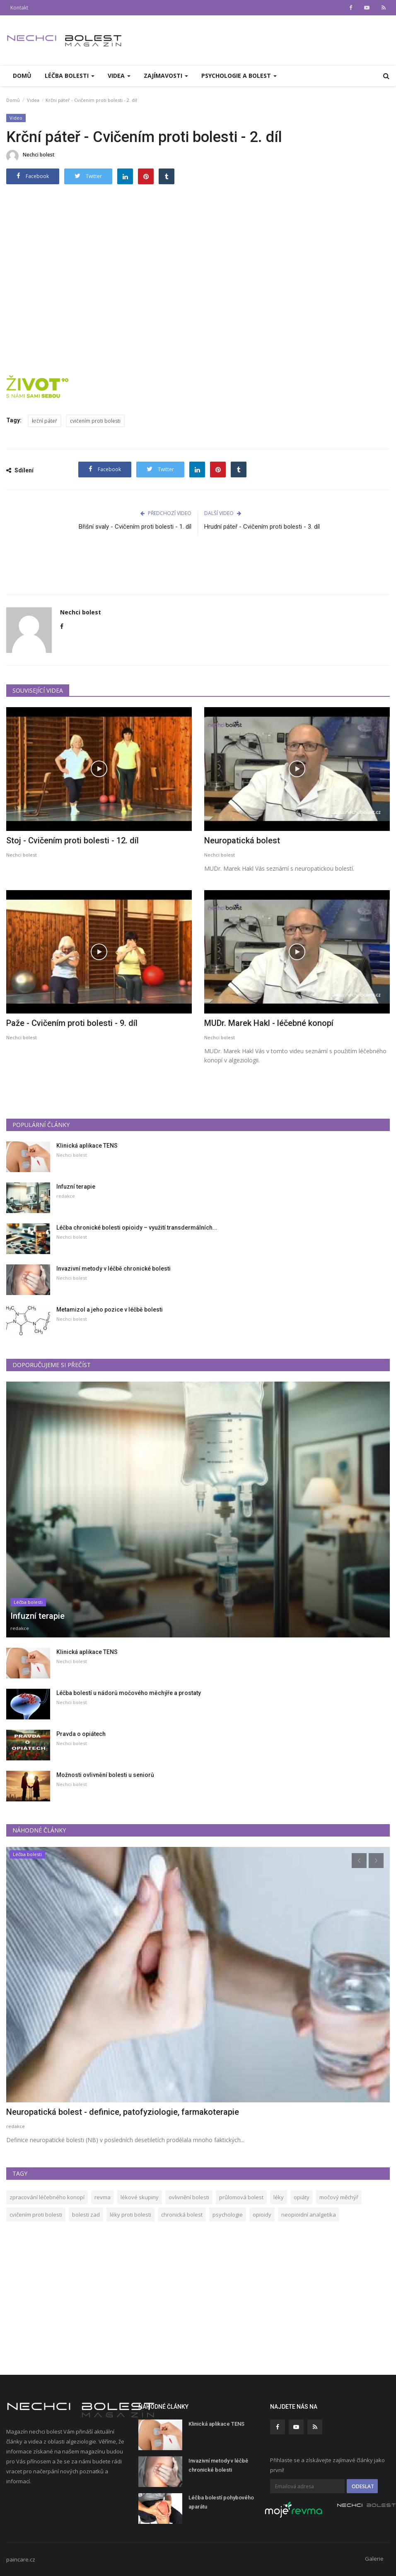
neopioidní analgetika (308, 2214)
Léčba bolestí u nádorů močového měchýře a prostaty (128, 1693)
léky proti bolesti (130, 2214)
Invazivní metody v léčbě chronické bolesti (113, 1268)
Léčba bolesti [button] (69, 75)
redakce (65, 1196)
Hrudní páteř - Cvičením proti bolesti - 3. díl (262, 526)
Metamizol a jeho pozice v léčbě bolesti (109, 1309)
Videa (33, 100)
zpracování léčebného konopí (47, 2197)
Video (16, 118)
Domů (22, 75)
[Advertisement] (198, 573)
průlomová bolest (241, 2197)
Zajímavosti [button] (166, 75)
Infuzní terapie (75, 1186)
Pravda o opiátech (81, 1734)
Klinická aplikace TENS (87, 1145)
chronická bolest (182, 2214)
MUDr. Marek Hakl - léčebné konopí (268, 1023)
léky (278, 2197)
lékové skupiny (140, 2197)
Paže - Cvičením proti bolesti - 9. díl (72, 1023)
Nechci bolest (30, 156)
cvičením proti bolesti (95, 420)
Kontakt (19, 7)
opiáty (301, 2197)
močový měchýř (338, 2197)
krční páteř (44, 420)
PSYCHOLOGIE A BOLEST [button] (239, 75)
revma (102, 2197)
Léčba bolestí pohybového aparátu (221, 2502)
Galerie (374, 2558)
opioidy (262, 2214)
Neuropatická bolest (242, 840)
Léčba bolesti (28, 1602)
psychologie (227, 2214)
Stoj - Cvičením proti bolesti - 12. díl (72, 840)
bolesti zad (86, 2214)
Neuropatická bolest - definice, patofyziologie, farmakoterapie (122, 2112)
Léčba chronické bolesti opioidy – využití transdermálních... (136, 1227)
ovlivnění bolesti (189, 2197)
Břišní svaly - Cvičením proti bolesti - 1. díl (135, 526)
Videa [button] (119, 75)
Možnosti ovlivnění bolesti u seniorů (105, 1775)
